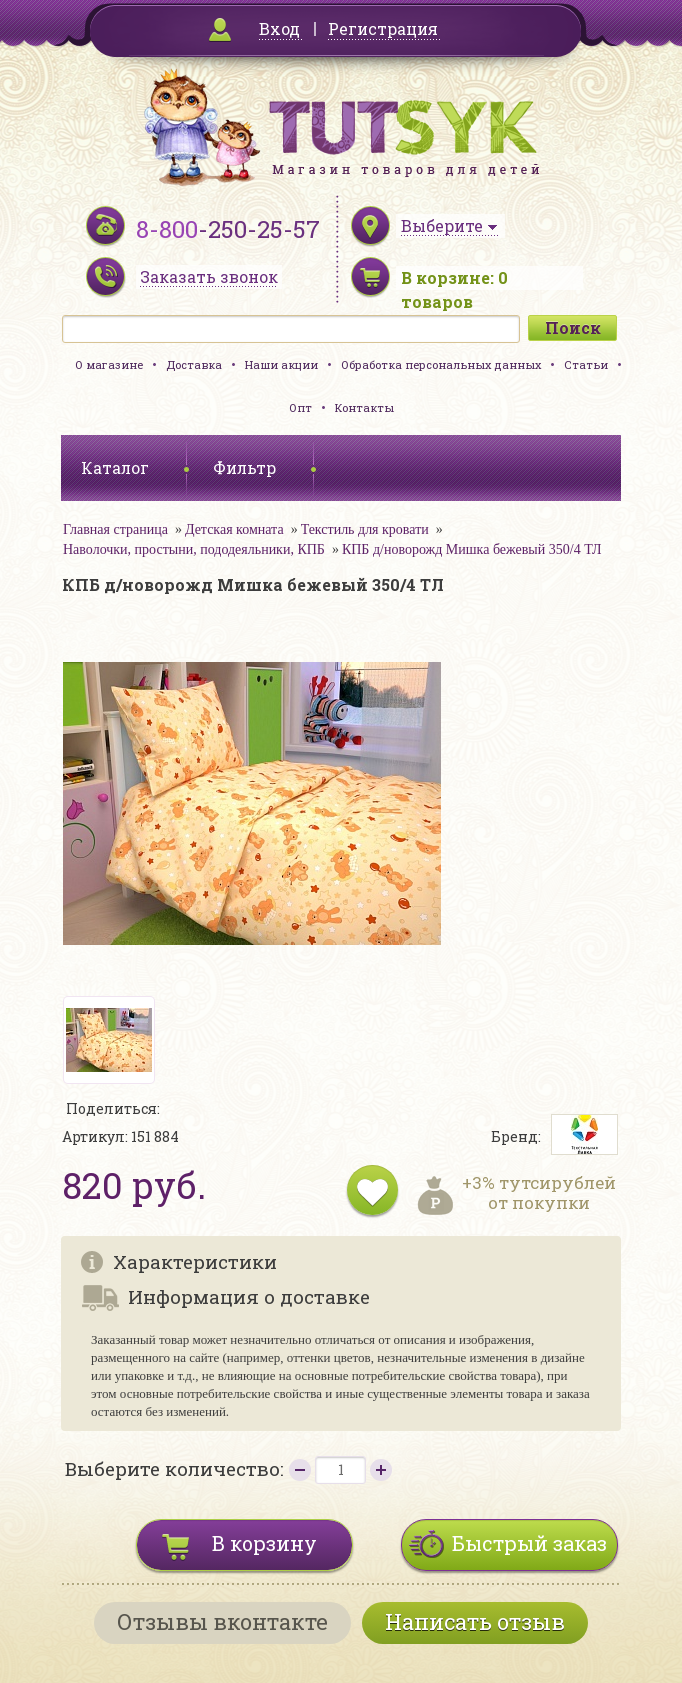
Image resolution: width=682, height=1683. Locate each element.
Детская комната (234, 529)
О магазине (109, 364)
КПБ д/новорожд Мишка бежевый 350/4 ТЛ (472, 549)
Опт (300, 407)
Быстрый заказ (529, 1543)
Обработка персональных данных (441, 364)
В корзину (264, 1543)
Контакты (364, 407)
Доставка (194, 364)
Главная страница (115, 529)
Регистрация (383, 28)
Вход (279, 28)
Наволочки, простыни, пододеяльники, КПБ (194, 549)
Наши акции (281, 364)
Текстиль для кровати (365, 529)
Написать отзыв (475, 1621)
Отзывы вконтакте (222, 1621)
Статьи (586, 364)
